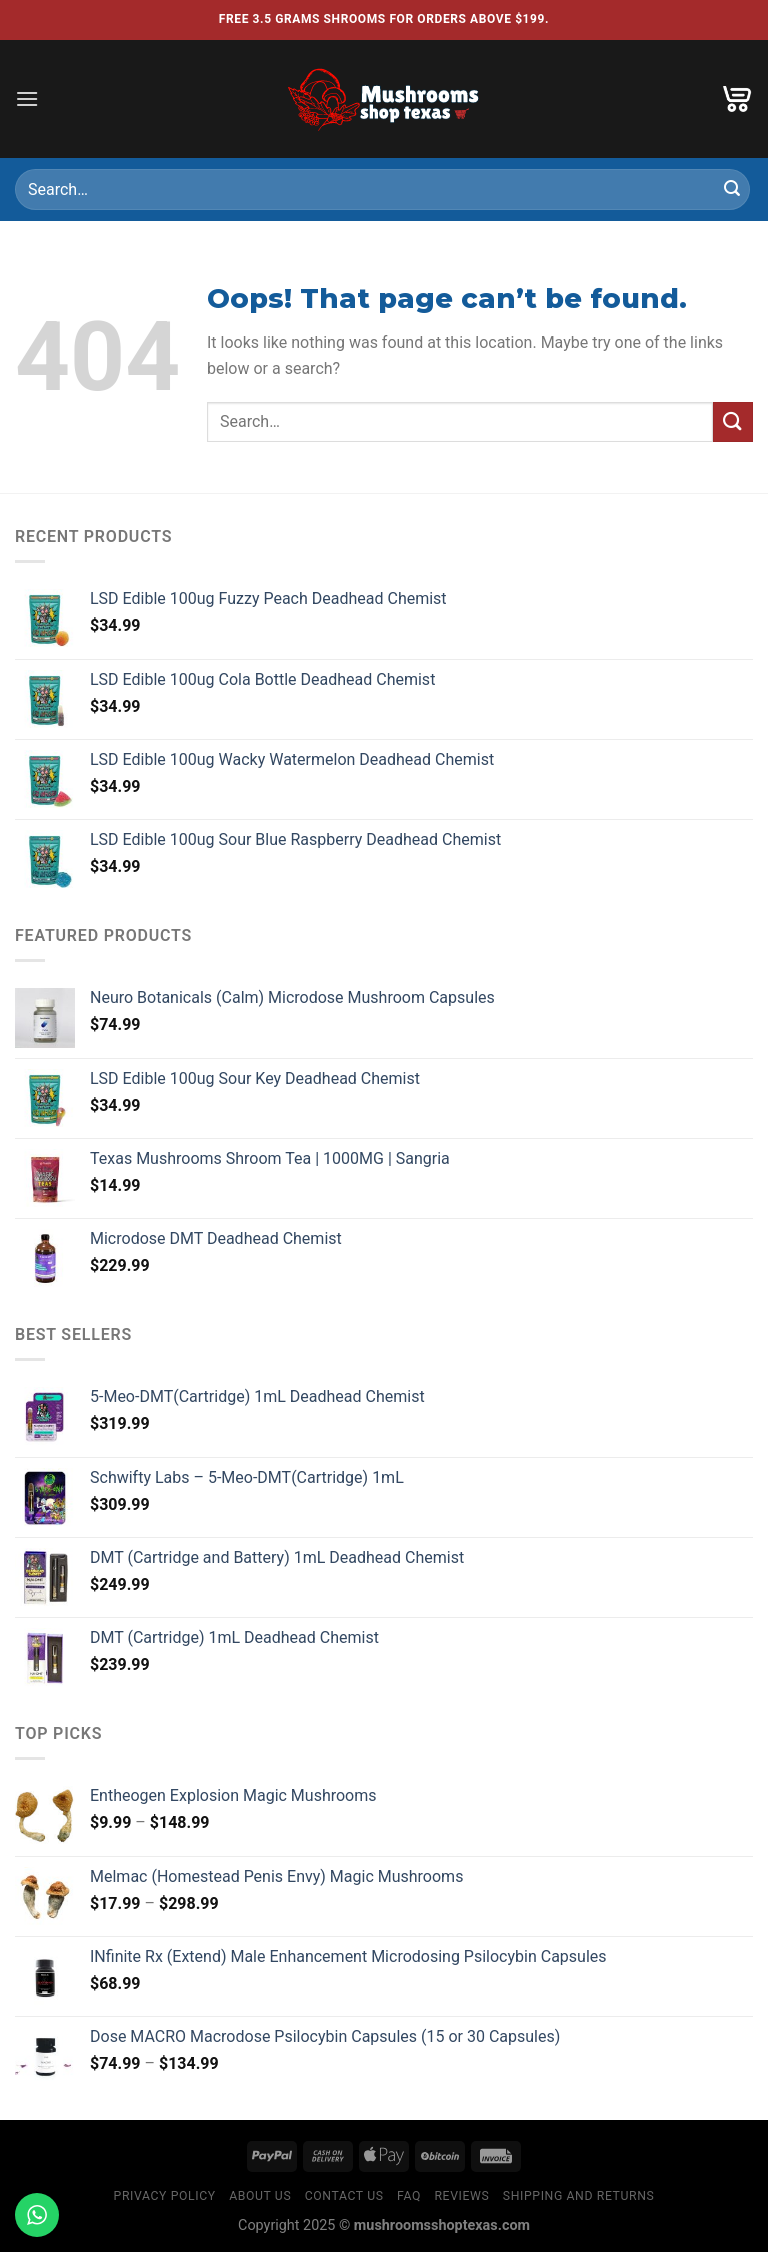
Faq (409, 2196)
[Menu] (27, 98)
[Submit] (732, 190)
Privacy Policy (165, 2196)
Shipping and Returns (579, 2196)
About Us (260, 2196)
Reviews (461, 2196)
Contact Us (344, 2196)
